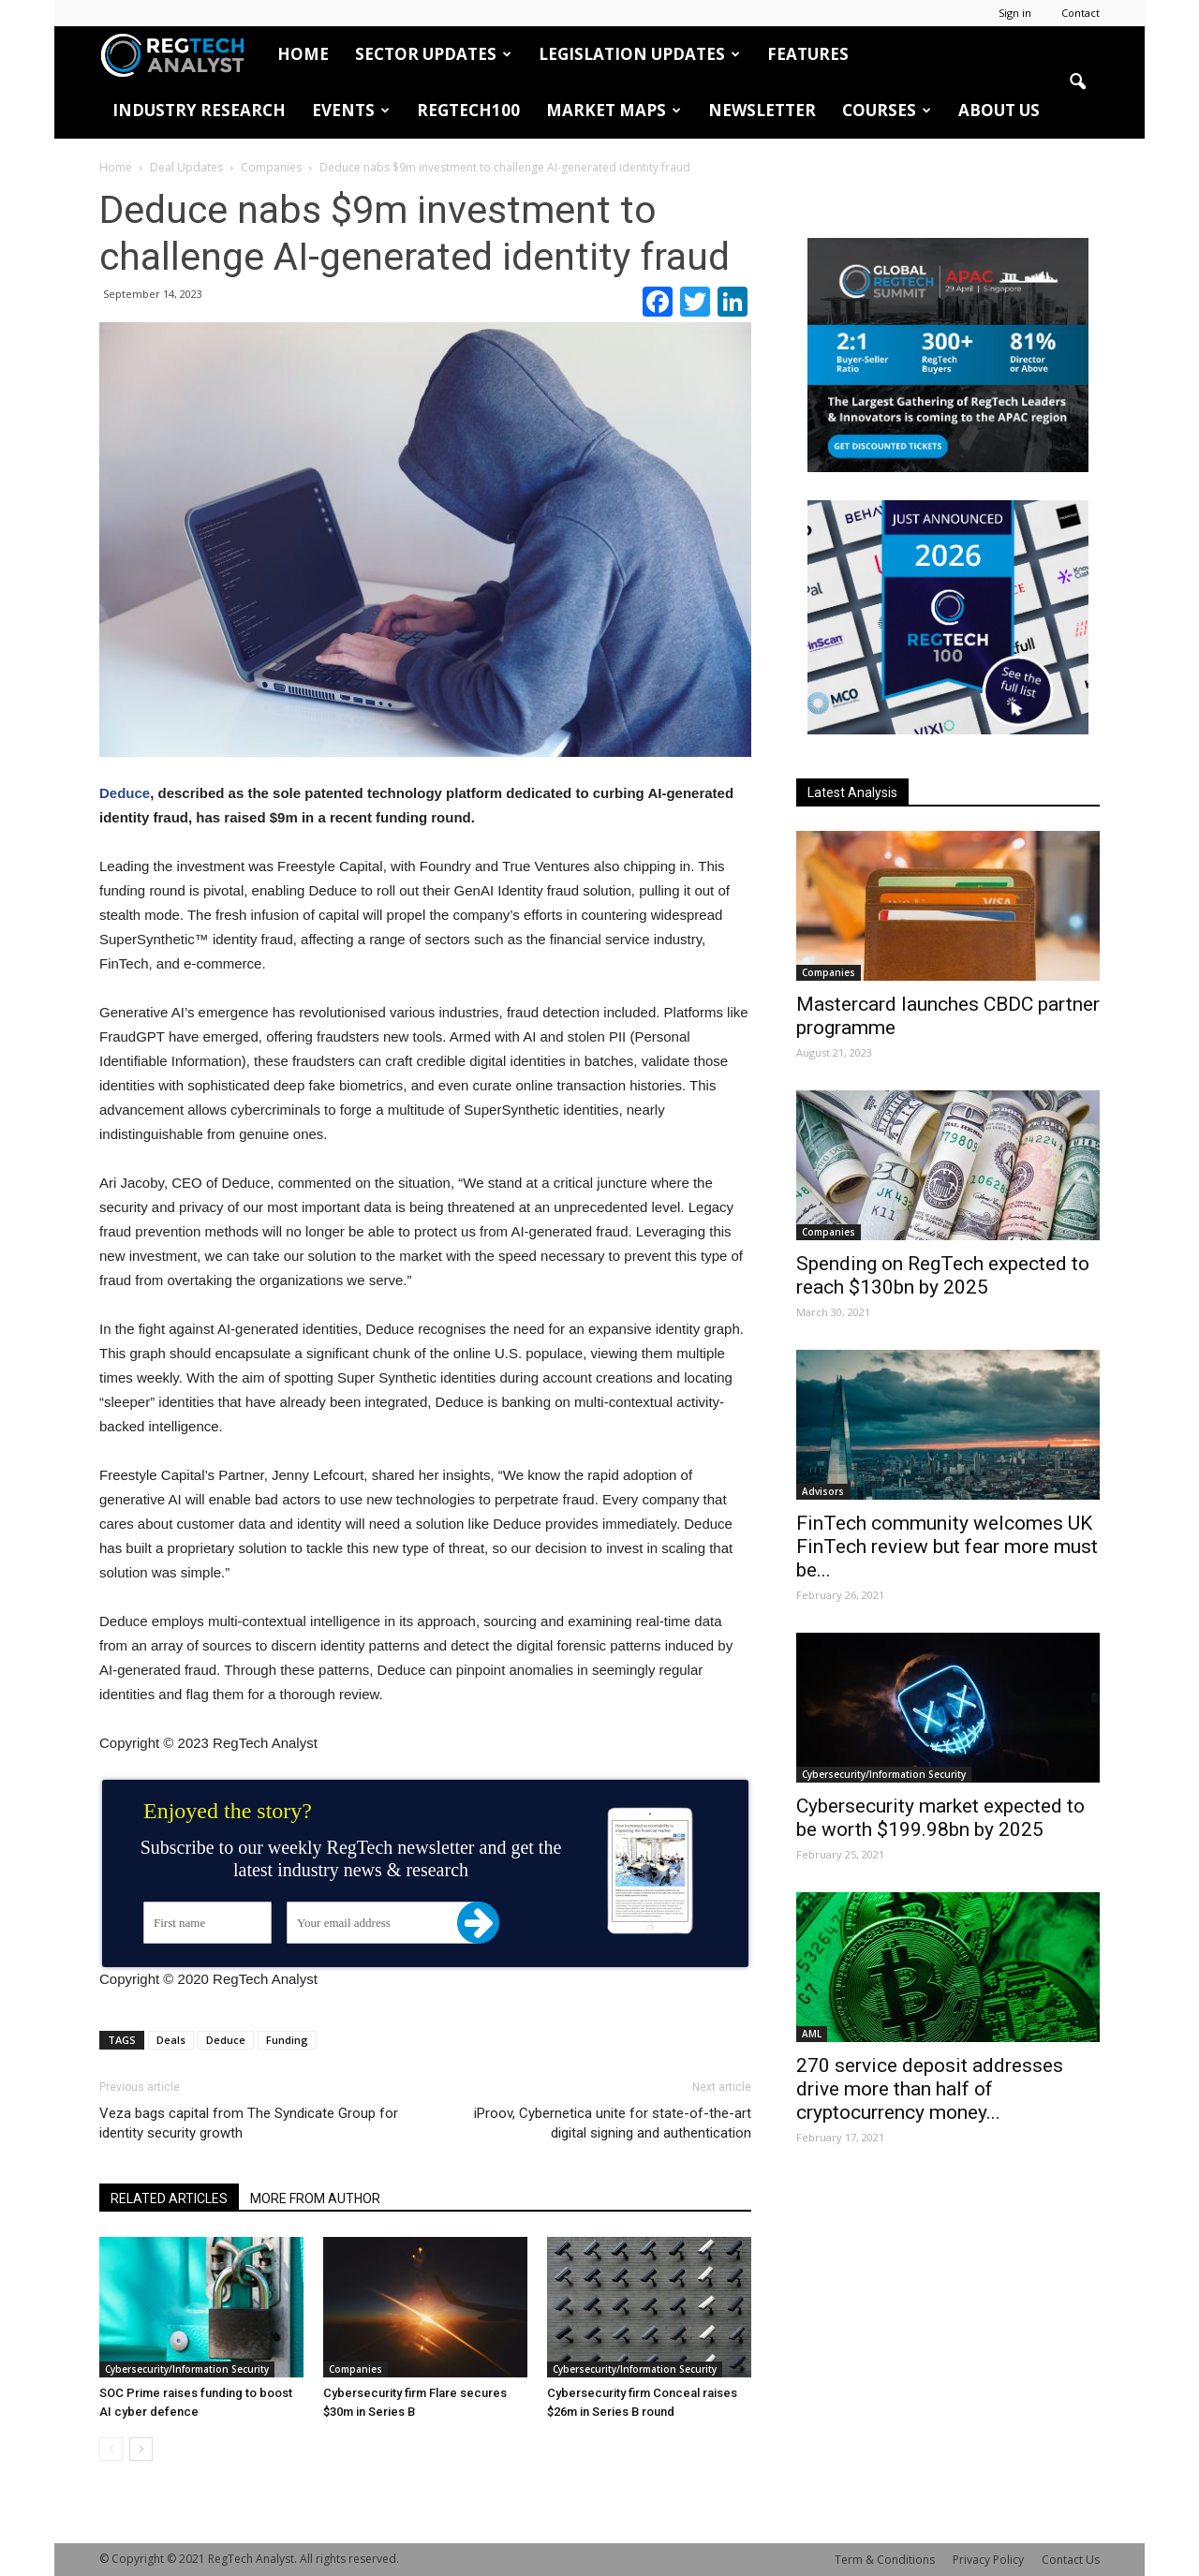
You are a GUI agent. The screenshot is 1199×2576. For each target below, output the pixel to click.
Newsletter (762, 110)
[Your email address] (383, 1923)
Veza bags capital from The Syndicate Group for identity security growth (248, 2123)
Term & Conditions (885, 2560)
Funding (287, 2040)
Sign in (1015, 13)
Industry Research (199, 110)
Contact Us (1071, 2560)
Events (351, 110)
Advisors (823, 1491)
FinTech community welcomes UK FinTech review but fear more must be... (947, 1546)
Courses (886, 110)
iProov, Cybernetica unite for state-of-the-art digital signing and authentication (612, 2123)
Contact (1080, 13)
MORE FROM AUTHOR (315, 2198)
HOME (303, 54)
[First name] (207, 1923)
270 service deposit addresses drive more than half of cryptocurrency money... (929, 2089)
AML (812, 2033)
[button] (1077, 82)
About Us (999, 110)
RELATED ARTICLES (169, 2198)
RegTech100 (468, 110)
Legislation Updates (639, 54)
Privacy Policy (988, 2560)
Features (808, 54)
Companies (355, 2369)
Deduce (124, 793)
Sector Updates (433, 54)
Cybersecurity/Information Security (187, 2369)
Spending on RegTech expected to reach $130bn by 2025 (942, 1275)
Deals (170, 2040)
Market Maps (613, 110)
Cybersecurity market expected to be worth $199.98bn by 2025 (940, 1818)
